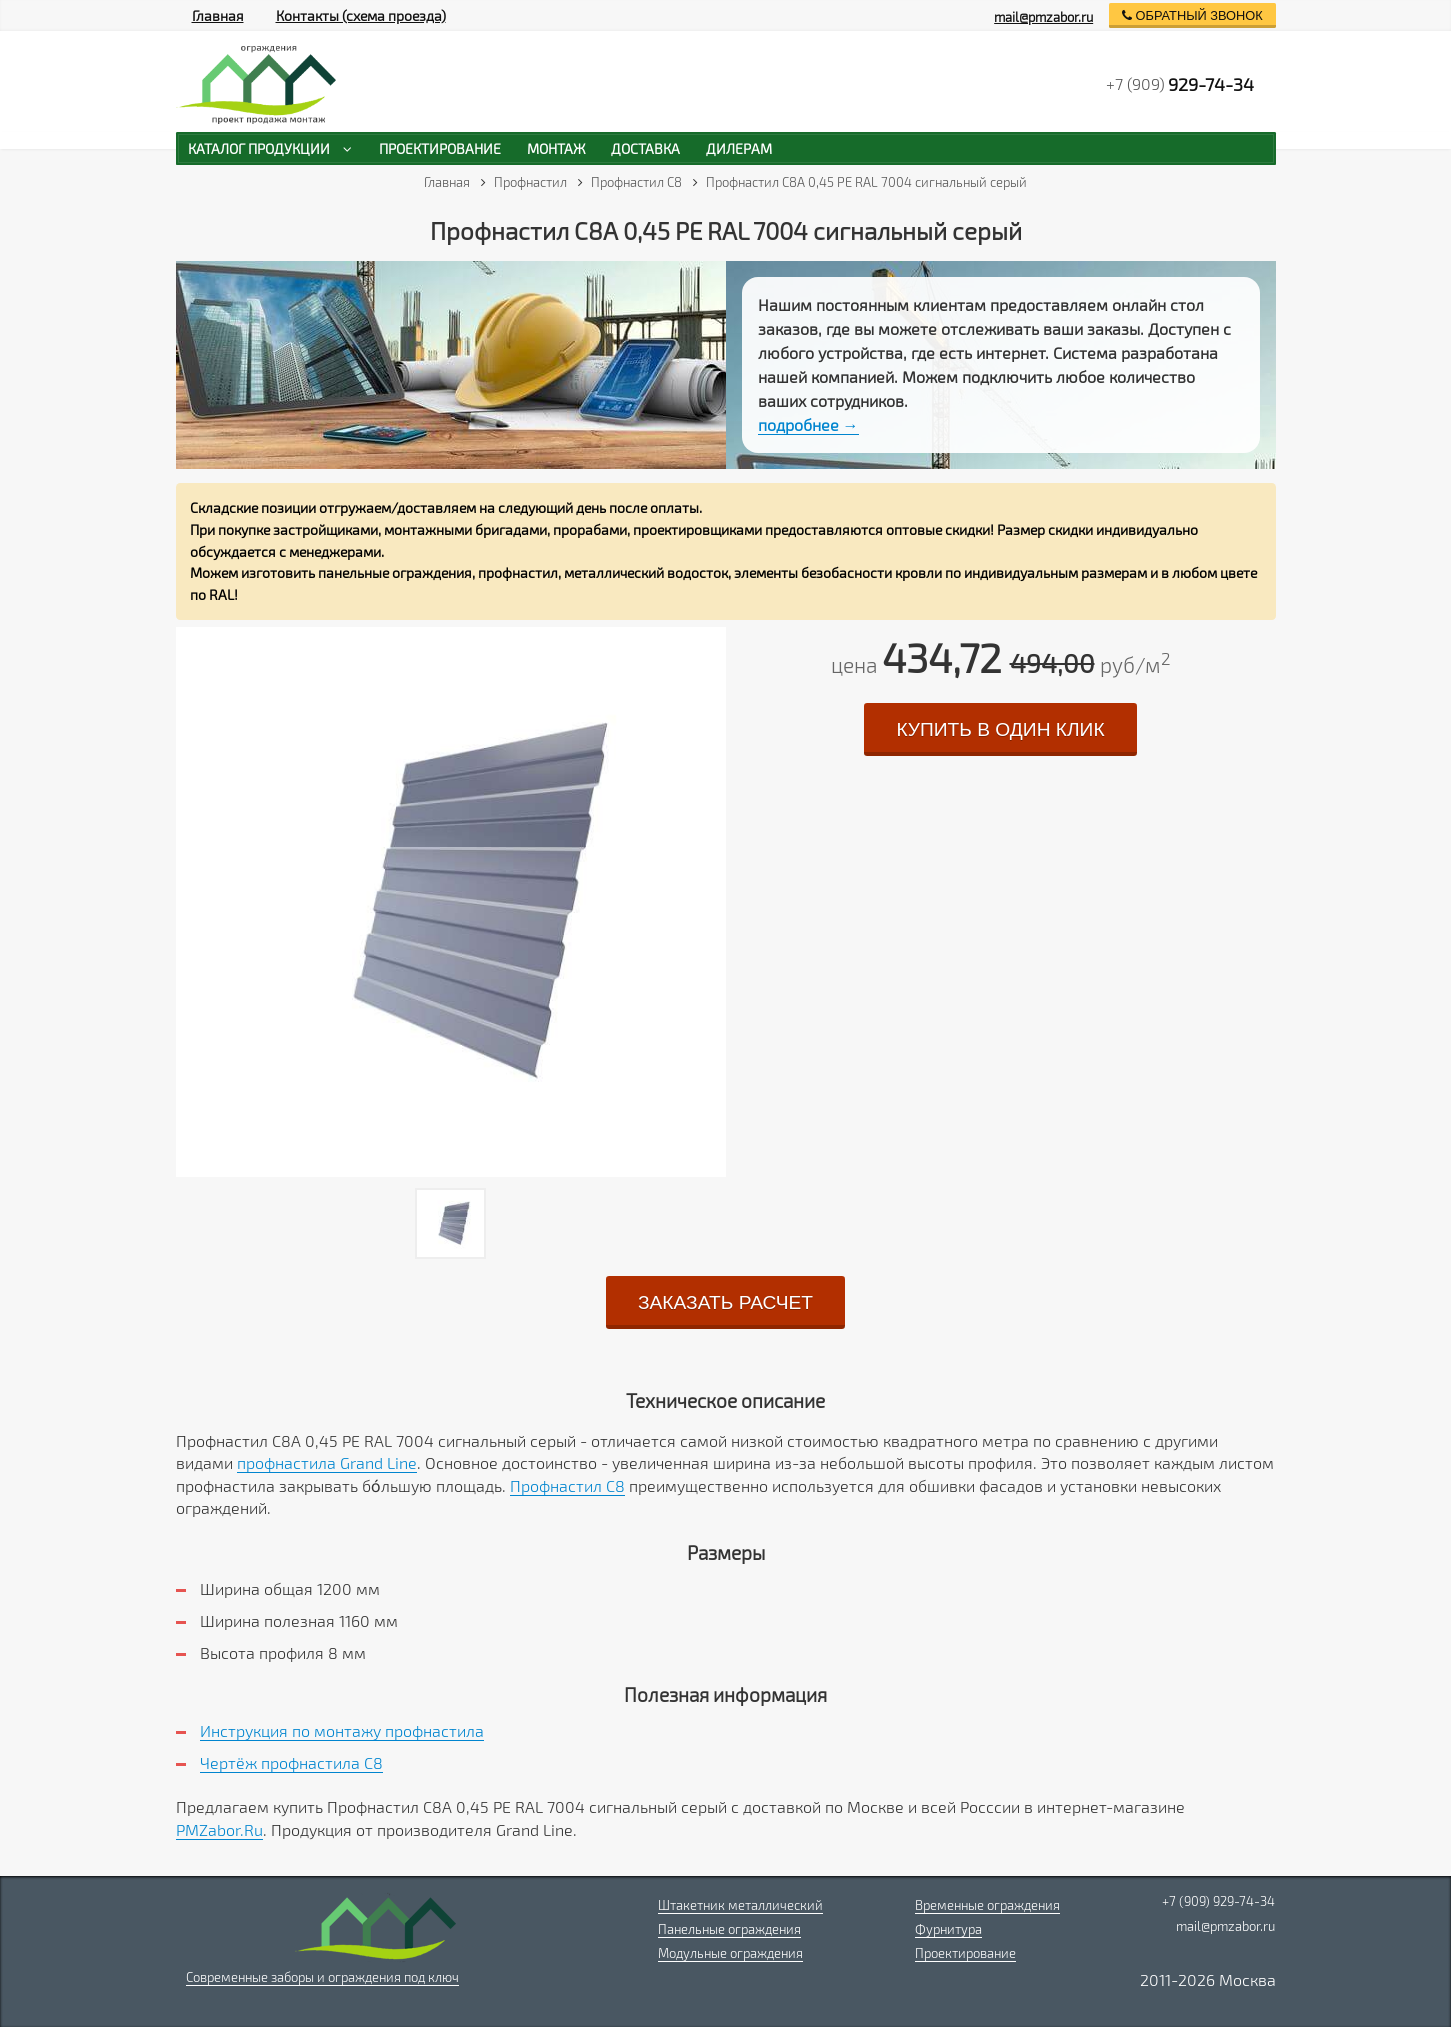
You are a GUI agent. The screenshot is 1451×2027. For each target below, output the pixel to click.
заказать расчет (725, 1302)
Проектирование (965, 1953)
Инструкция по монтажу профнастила (342, 1730)
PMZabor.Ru (219, 1829)
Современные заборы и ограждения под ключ (322, 1977)
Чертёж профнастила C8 (291, 1762)
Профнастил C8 (567, 1485)
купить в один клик (1000, 729)
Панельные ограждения (729, 1929)
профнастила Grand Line (327, 1462)
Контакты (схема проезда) (361, 15)
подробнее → (808, 424)
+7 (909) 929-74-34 (1218, 1901)
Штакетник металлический (740, 1905)
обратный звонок (1192, 15)
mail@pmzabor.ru (1043, 17)
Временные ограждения (987, 1905)
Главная (218, 15)
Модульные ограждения (730, 1953)
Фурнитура (948, 1929)
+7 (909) (1180, 84)
